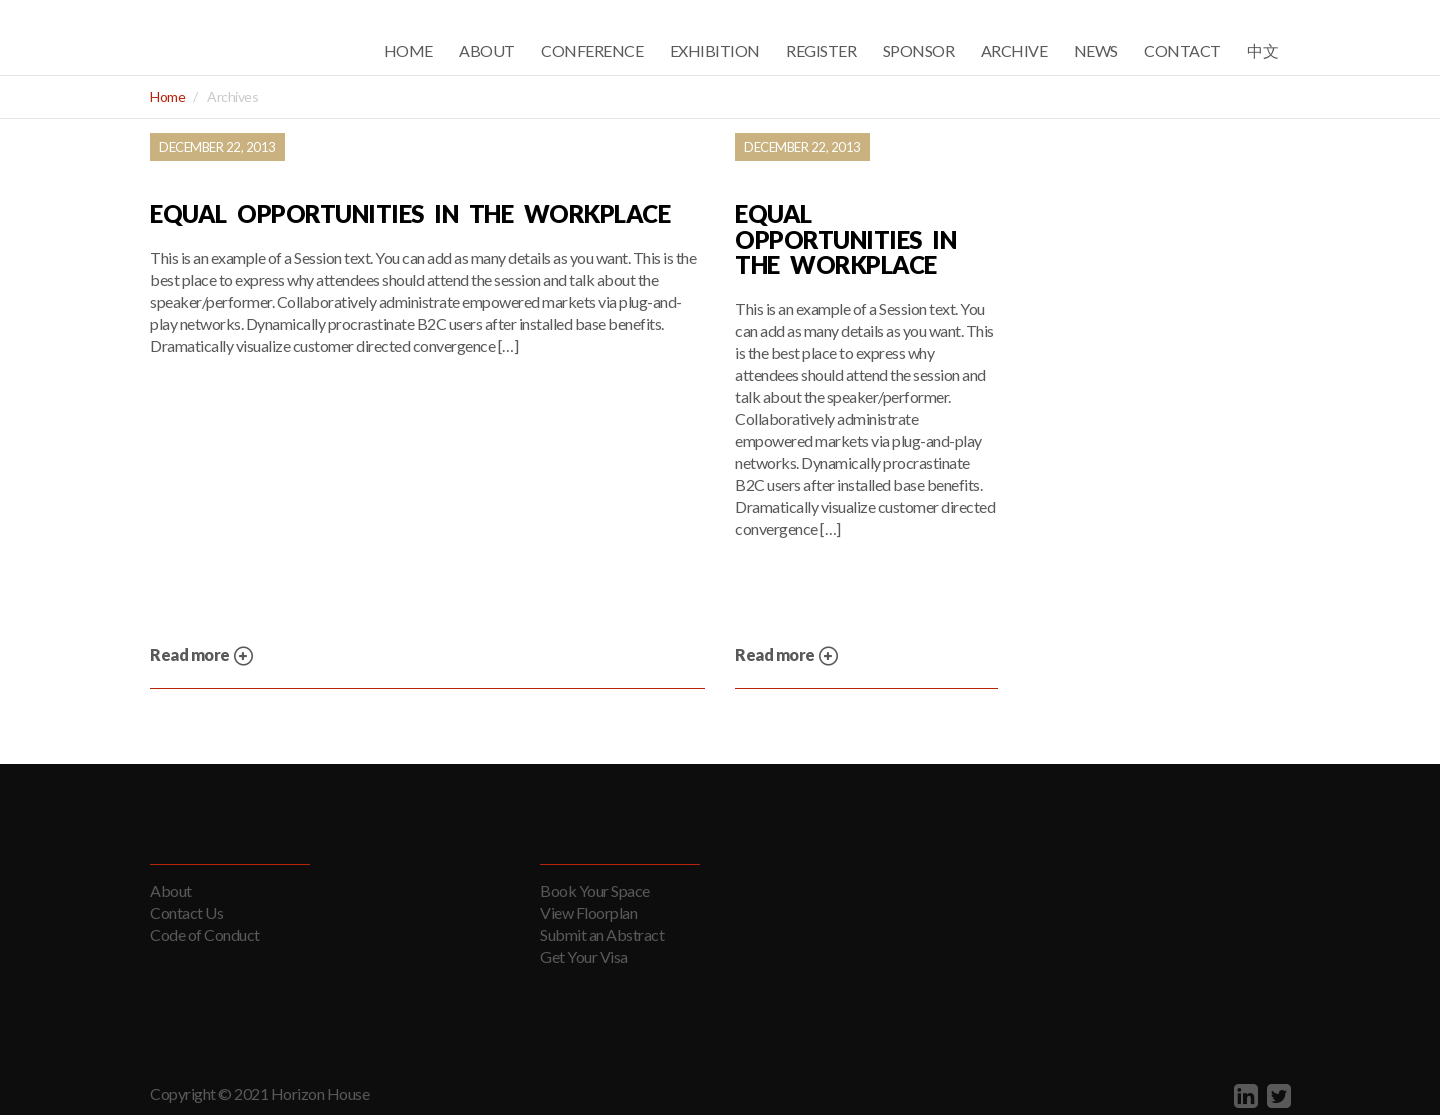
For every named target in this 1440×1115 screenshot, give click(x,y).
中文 (1262, 50)
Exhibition (715, 50)
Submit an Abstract (602, 934)
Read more (202, 656)
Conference (592, 50)
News (1096, 50)
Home (408, 50)
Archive (1014, 50)
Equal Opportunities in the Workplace (410, 214)
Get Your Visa (584, 956)
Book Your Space (595, 890)
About (487, 50)
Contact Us (186, 912)
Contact (1182, 50)
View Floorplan (588, 912)
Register (821, 50)
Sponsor (919, 50)
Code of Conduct (205, 934)
